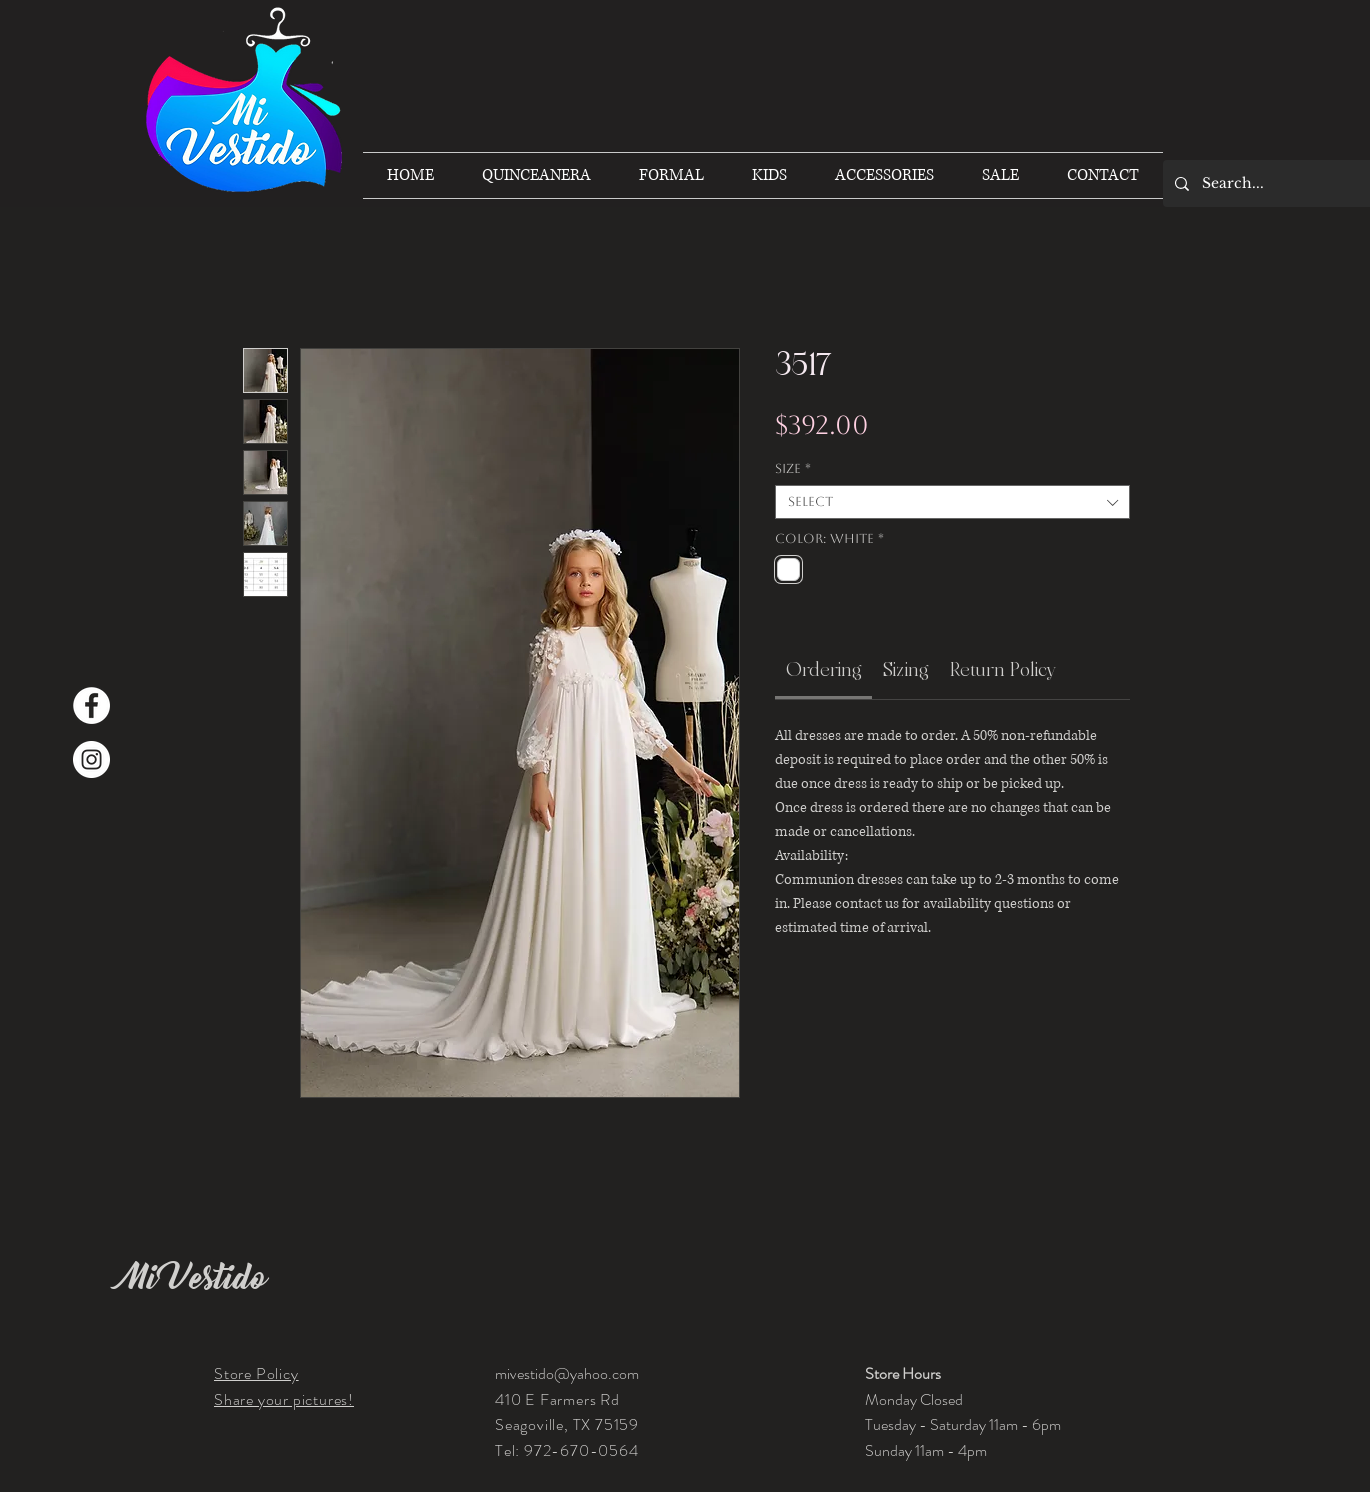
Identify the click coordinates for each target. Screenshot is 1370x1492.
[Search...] (1276, 183)
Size (793, 468)
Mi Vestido (194, 1278)
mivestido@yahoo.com (567, 1373)
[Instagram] (91, 759)
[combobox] (952, 502)
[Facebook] (91, 705)
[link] (824, 670)
